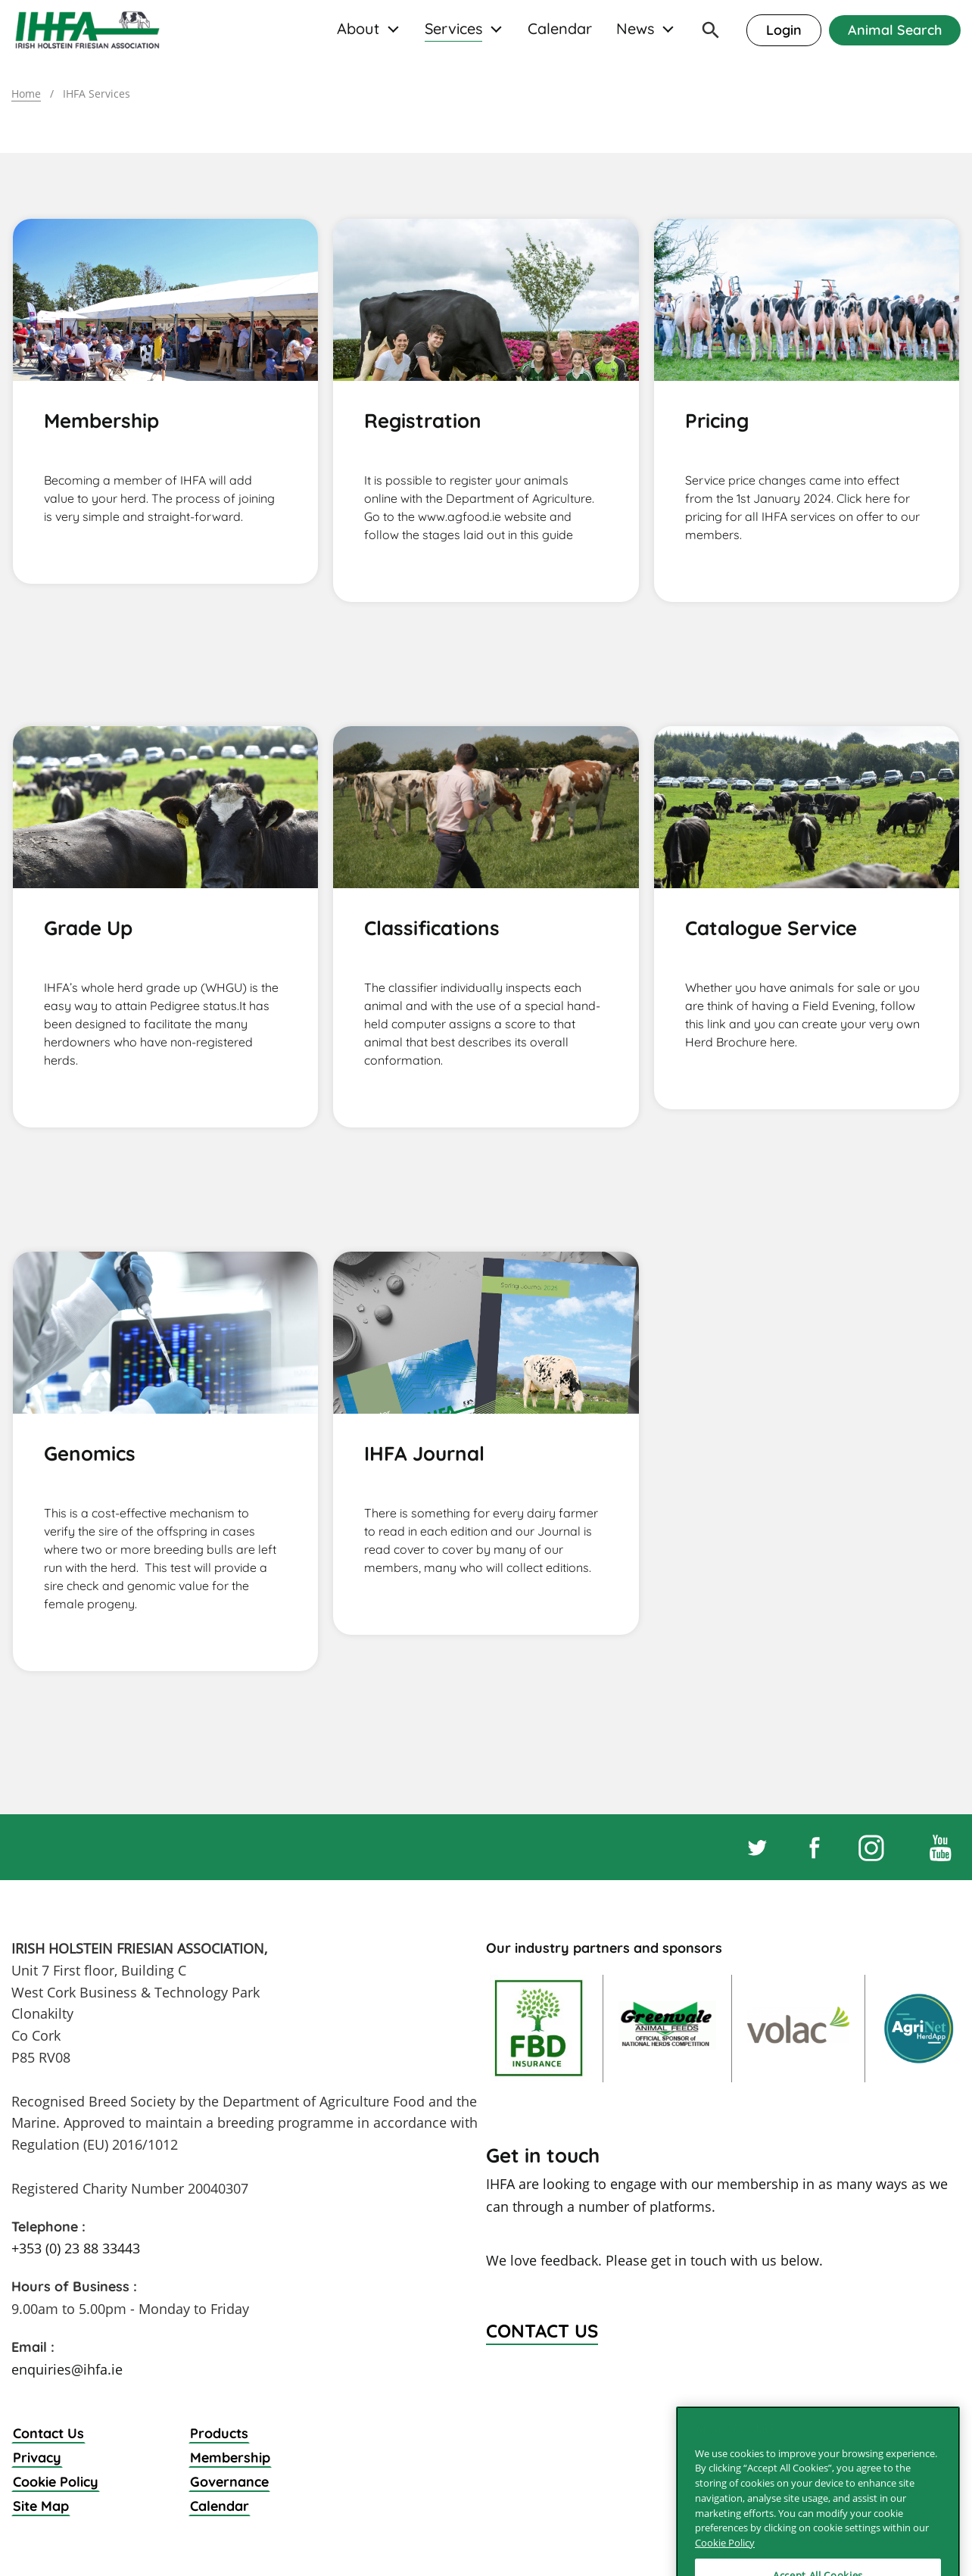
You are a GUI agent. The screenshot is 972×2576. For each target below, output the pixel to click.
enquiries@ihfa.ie (67, 2369)
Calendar (560, 29)
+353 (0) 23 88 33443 (75, 2248)
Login (784, 30)
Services (453, 29)
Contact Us (48, 2433)
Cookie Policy (55, 2481)
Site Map (41, 2506)
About (358, 29)
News (635, 29)
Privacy (37, 2457)
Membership (230, 2457)
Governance (229, 2481)
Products (219, 2433)
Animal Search (895, 30)
